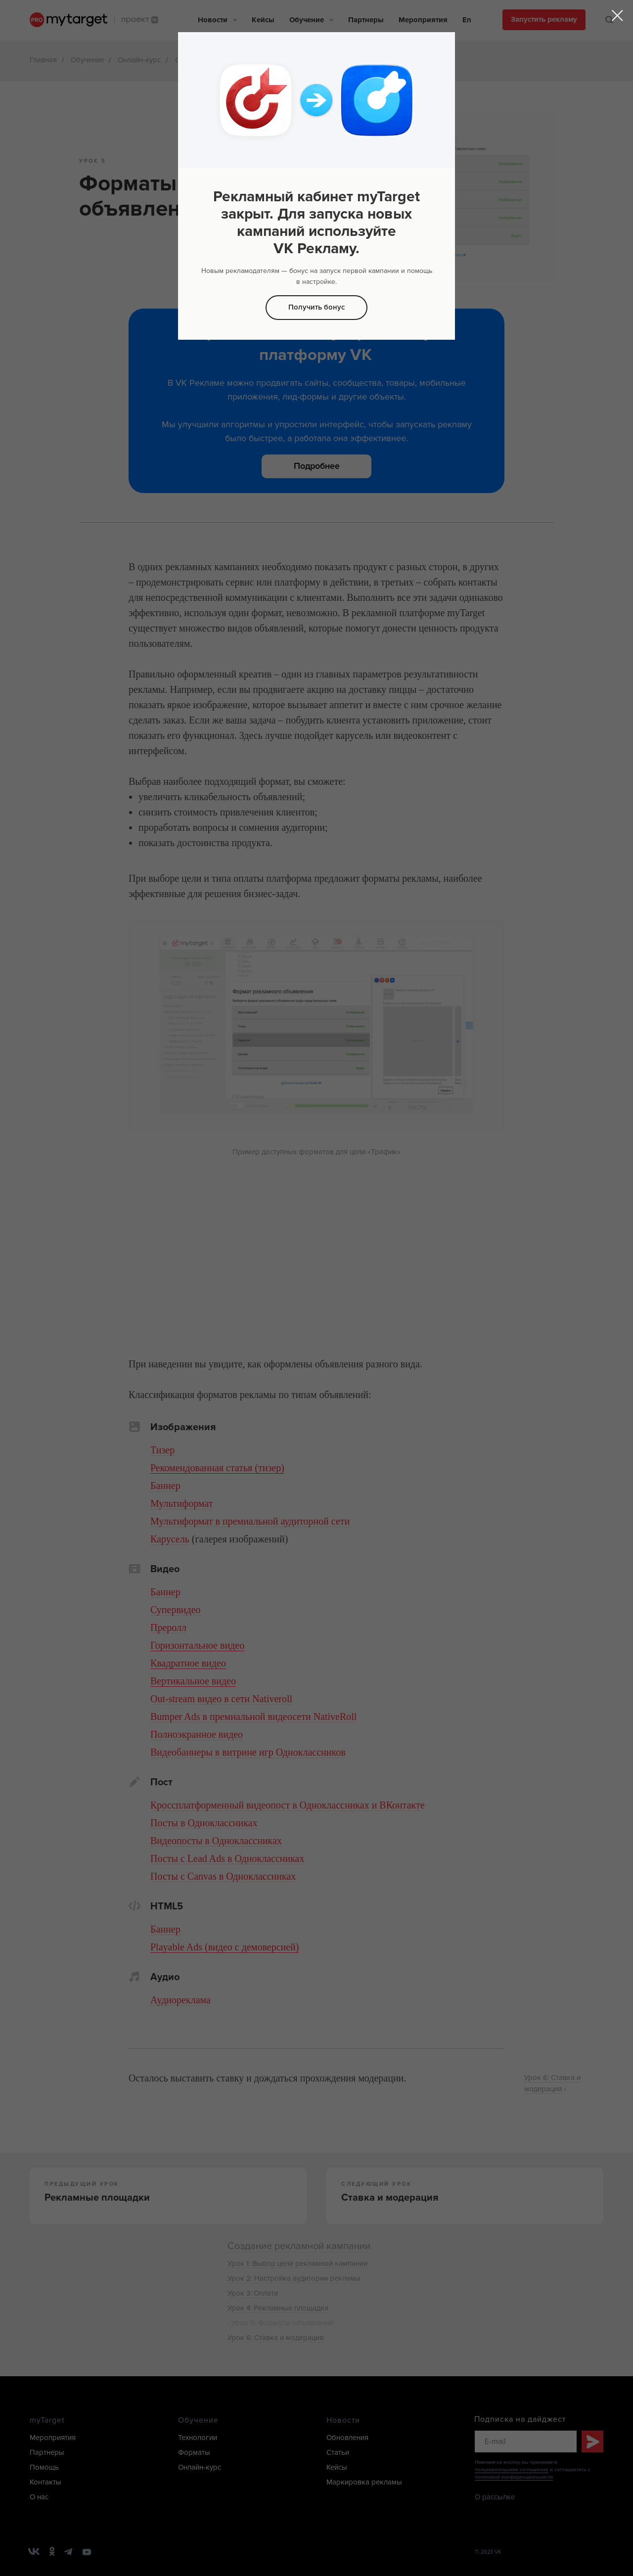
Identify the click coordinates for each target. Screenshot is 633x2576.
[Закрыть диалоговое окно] (617, 15)
